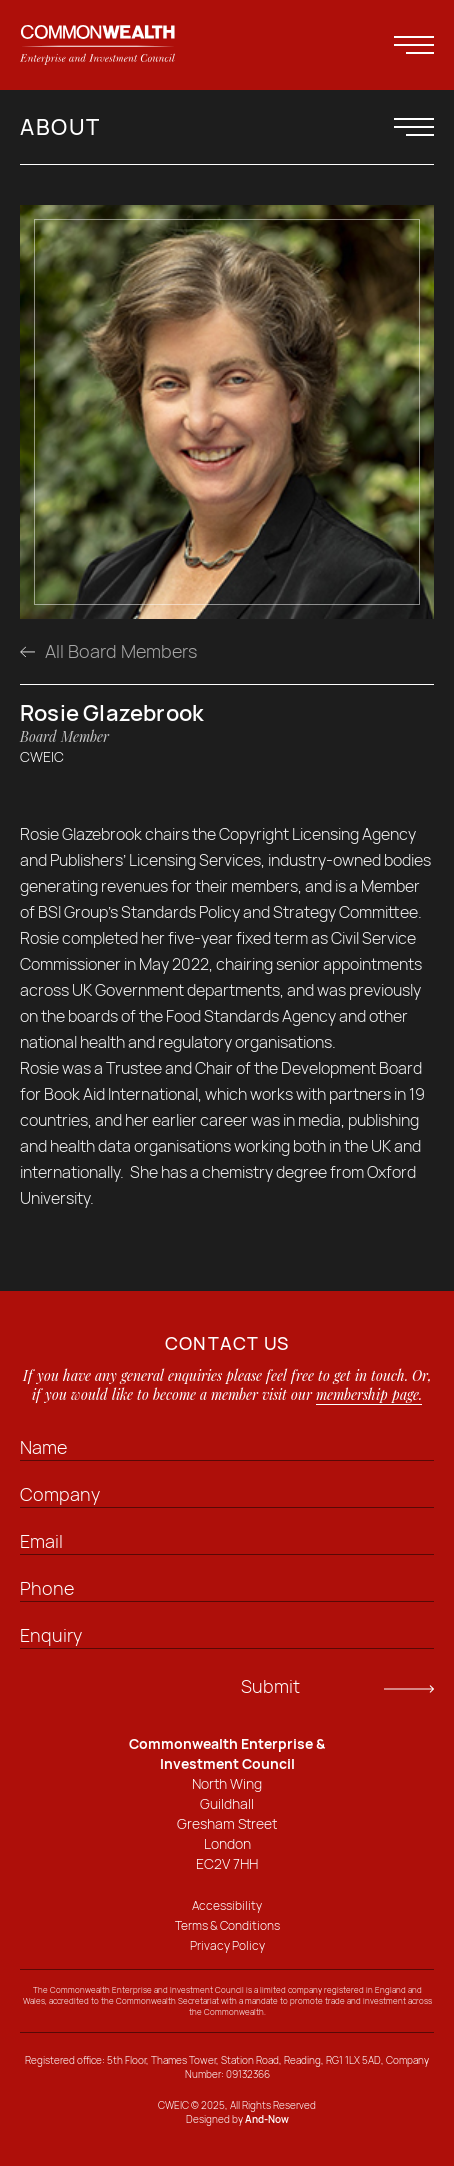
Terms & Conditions (227, 1925)
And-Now (267, 2119)
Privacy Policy (227, 1945)
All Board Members (108, 651)
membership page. (369, 1394)
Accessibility (227, 1905)
